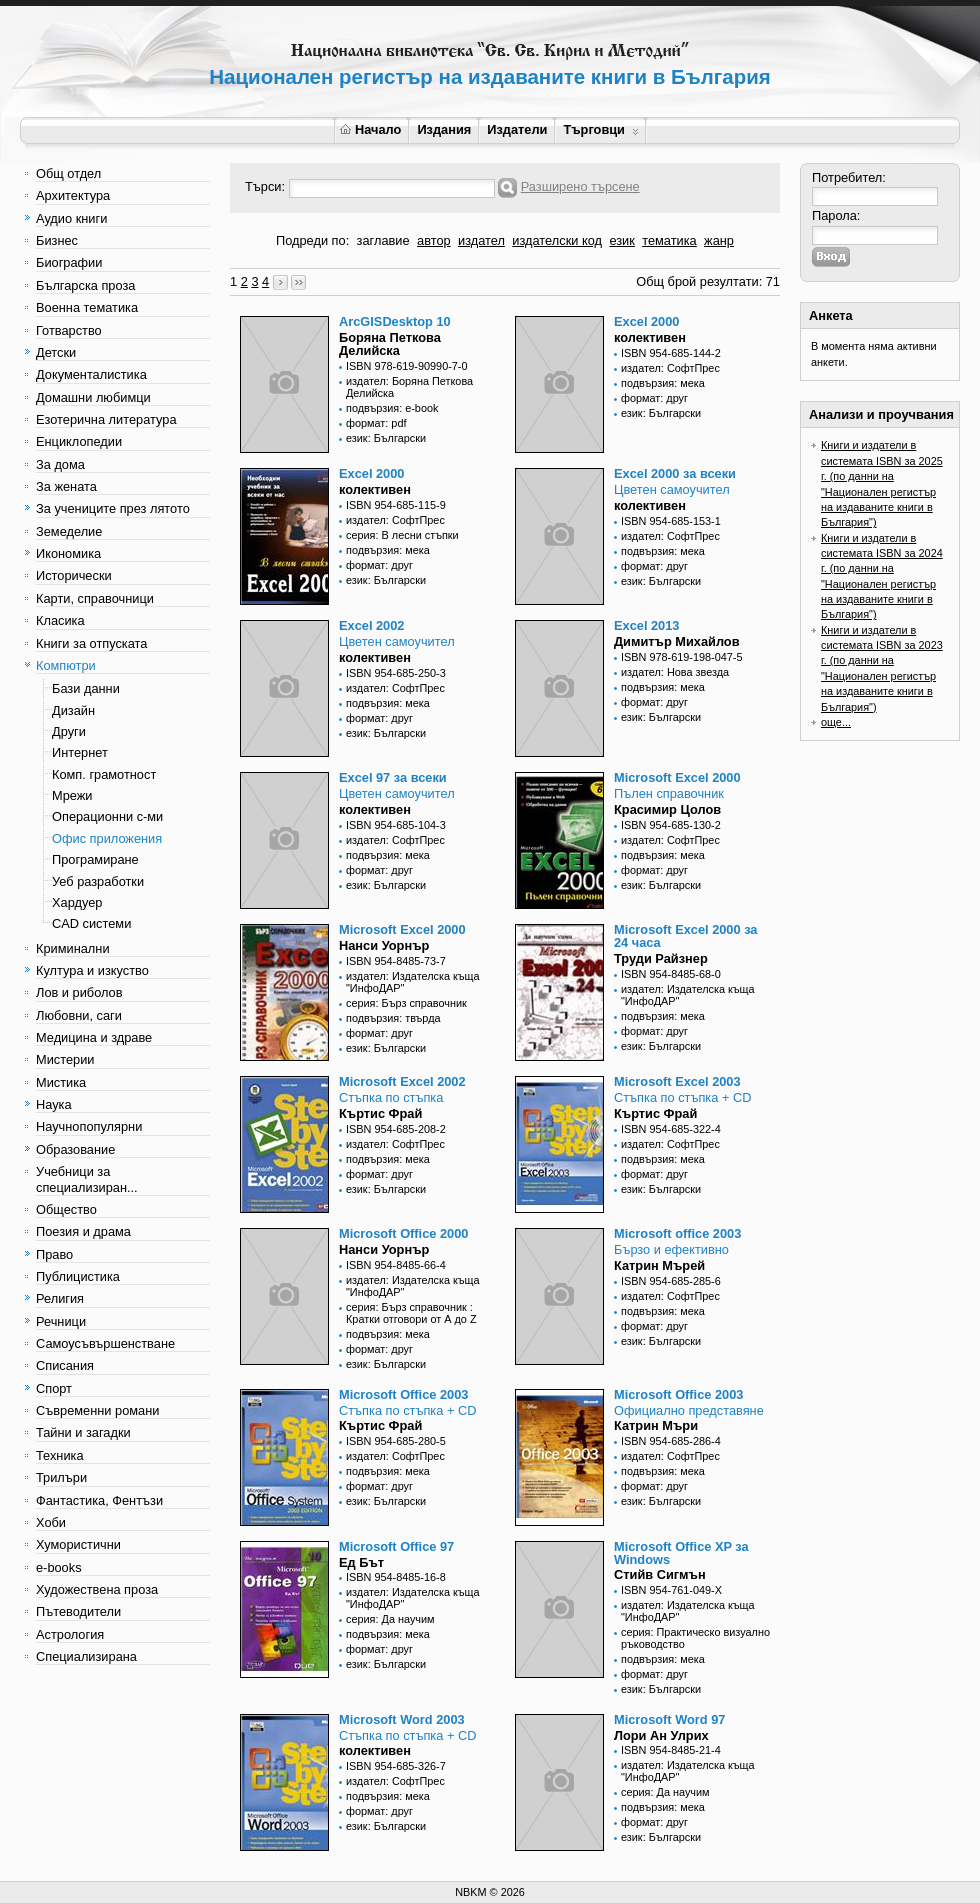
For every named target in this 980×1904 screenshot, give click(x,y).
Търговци (600, 129)
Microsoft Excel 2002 (402, 1081)
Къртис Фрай (380, 1113)
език (621, 240)
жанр (719, 240)
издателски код (557, 240)
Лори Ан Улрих (661, 1735)
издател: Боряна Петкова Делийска (409, 387)
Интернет (80, 752)
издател (481, 240)
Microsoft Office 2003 (403, 1394)
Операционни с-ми (107, 816)
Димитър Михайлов (677, 641)
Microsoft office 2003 (677, 1233)
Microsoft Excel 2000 (677, 777)
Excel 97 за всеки (393, 777)
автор (434, 240)
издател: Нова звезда (675, 672)
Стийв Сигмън (660, 1574)
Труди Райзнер (661, 958)
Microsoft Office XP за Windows (681, 1553)
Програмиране (95, 859)
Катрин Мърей (659, 1265)
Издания (444, 129)
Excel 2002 (371, 625)
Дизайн (73, 710)
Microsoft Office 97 (396, 1546)
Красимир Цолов (667, 809)
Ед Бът (361, 1562)
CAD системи (91, 923)
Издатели (517, 129)
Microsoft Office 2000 (403, 1233)
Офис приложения (107, 838)
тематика (669, 240)
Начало (370, 129)
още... (836, 722)
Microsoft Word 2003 (402, 1719)
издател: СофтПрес (670, 368)
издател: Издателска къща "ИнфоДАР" (413, 982)
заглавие (383, 240)
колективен (650, 337)
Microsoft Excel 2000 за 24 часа (685, 936)
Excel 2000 (646, 321)
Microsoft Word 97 (669, 1719)
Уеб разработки (98, 881)
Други (69, 731)
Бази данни (86, 688)
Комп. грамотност (104, 774)
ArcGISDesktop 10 (395, 321)
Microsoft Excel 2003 (677, 1081)
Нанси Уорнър (384, 945)
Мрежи (72, 795)
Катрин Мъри (656, 1425)
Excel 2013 (646, 625)
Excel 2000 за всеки (675, 473)
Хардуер (77, 902)
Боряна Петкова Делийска (390, 344)
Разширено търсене (580, 186)
